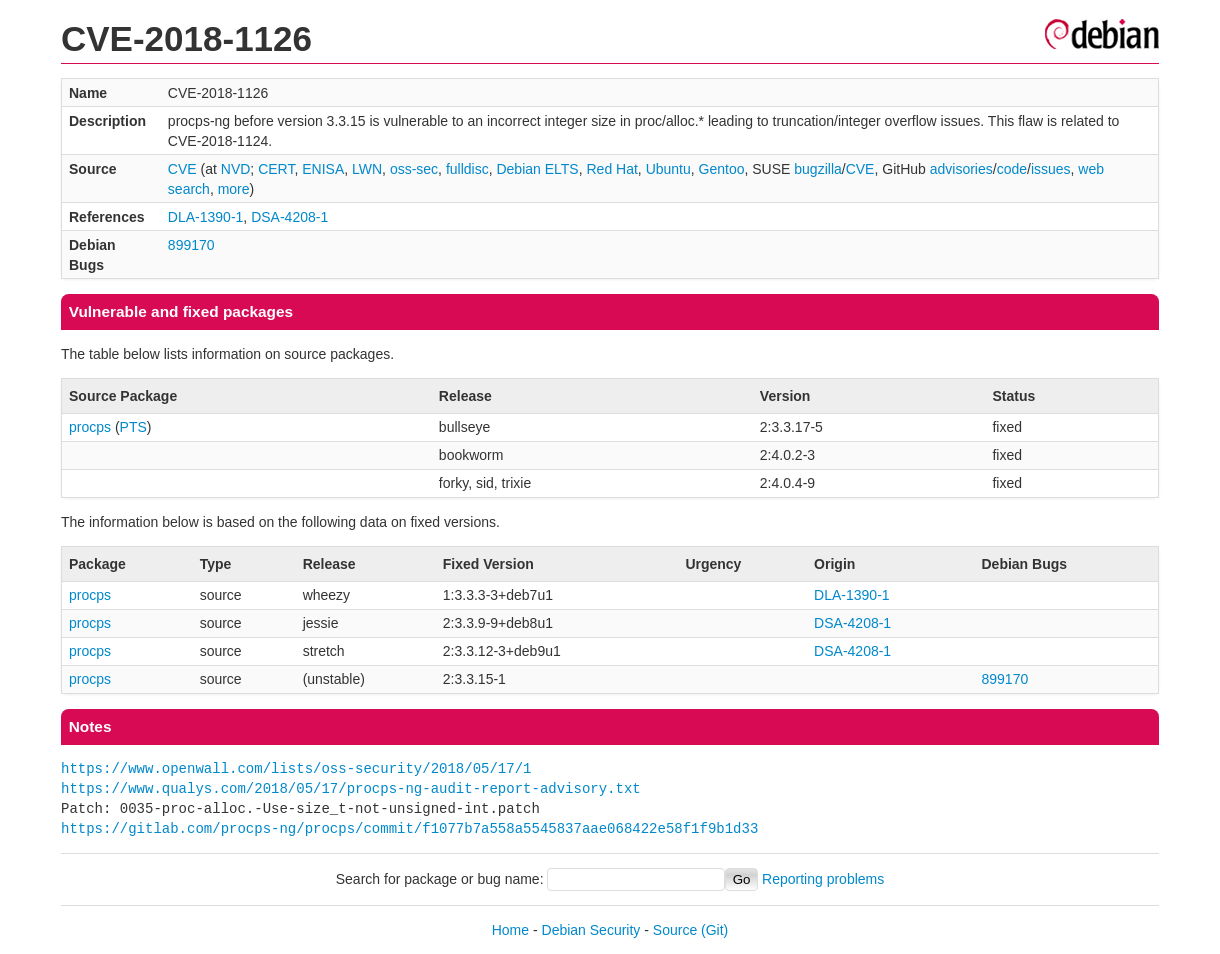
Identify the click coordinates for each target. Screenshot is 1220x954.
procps (90, 427)
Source (675, 930)
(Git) (714, 930)
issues (1051, 169)
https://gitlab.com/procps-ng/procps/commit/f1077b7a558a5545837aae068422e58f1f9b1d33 (409, 828)
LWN (367, 169)
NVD (236, 169)
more (234, 189)
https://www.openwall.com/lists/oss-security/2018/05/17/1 (296, 768)
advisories (961, 169)
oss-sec (414, 169)
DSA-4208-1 (289, 217)
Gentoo (722, 169)
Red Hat (611, 169)
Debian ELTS (537, 169)
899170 (191, 245)
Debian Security (591, 930)
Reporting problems (823, 879)
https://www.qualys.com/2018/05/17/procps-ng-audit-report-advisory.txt (351, 788)
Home (510, 930)
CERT (276, 169)
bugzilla (817, 169)
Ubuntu (668, 169)
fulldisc (467, 169)
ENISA (323, 169)
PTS (133, 427)
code (1012, 169)
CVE (182, 169)
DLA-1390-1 (206, 217)
